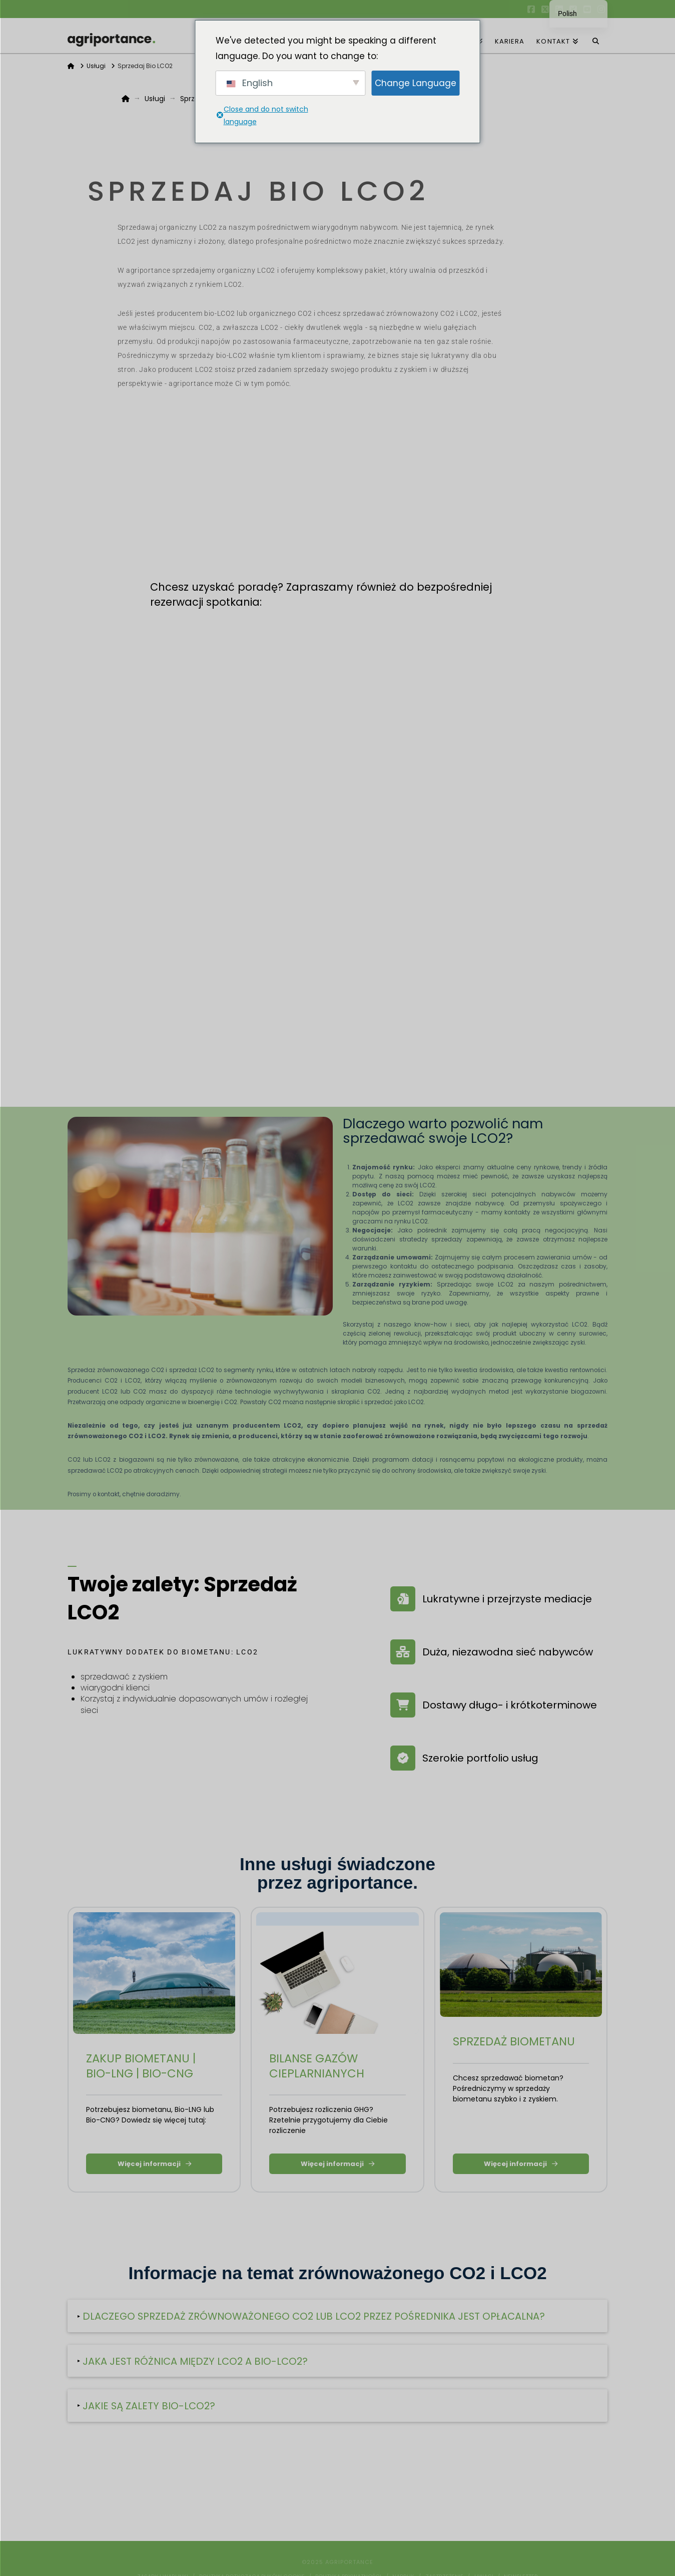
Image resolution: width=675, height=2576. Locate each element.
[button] (337, 2316)
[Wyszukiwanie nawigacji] (595, 35)
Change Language (415, 83)
